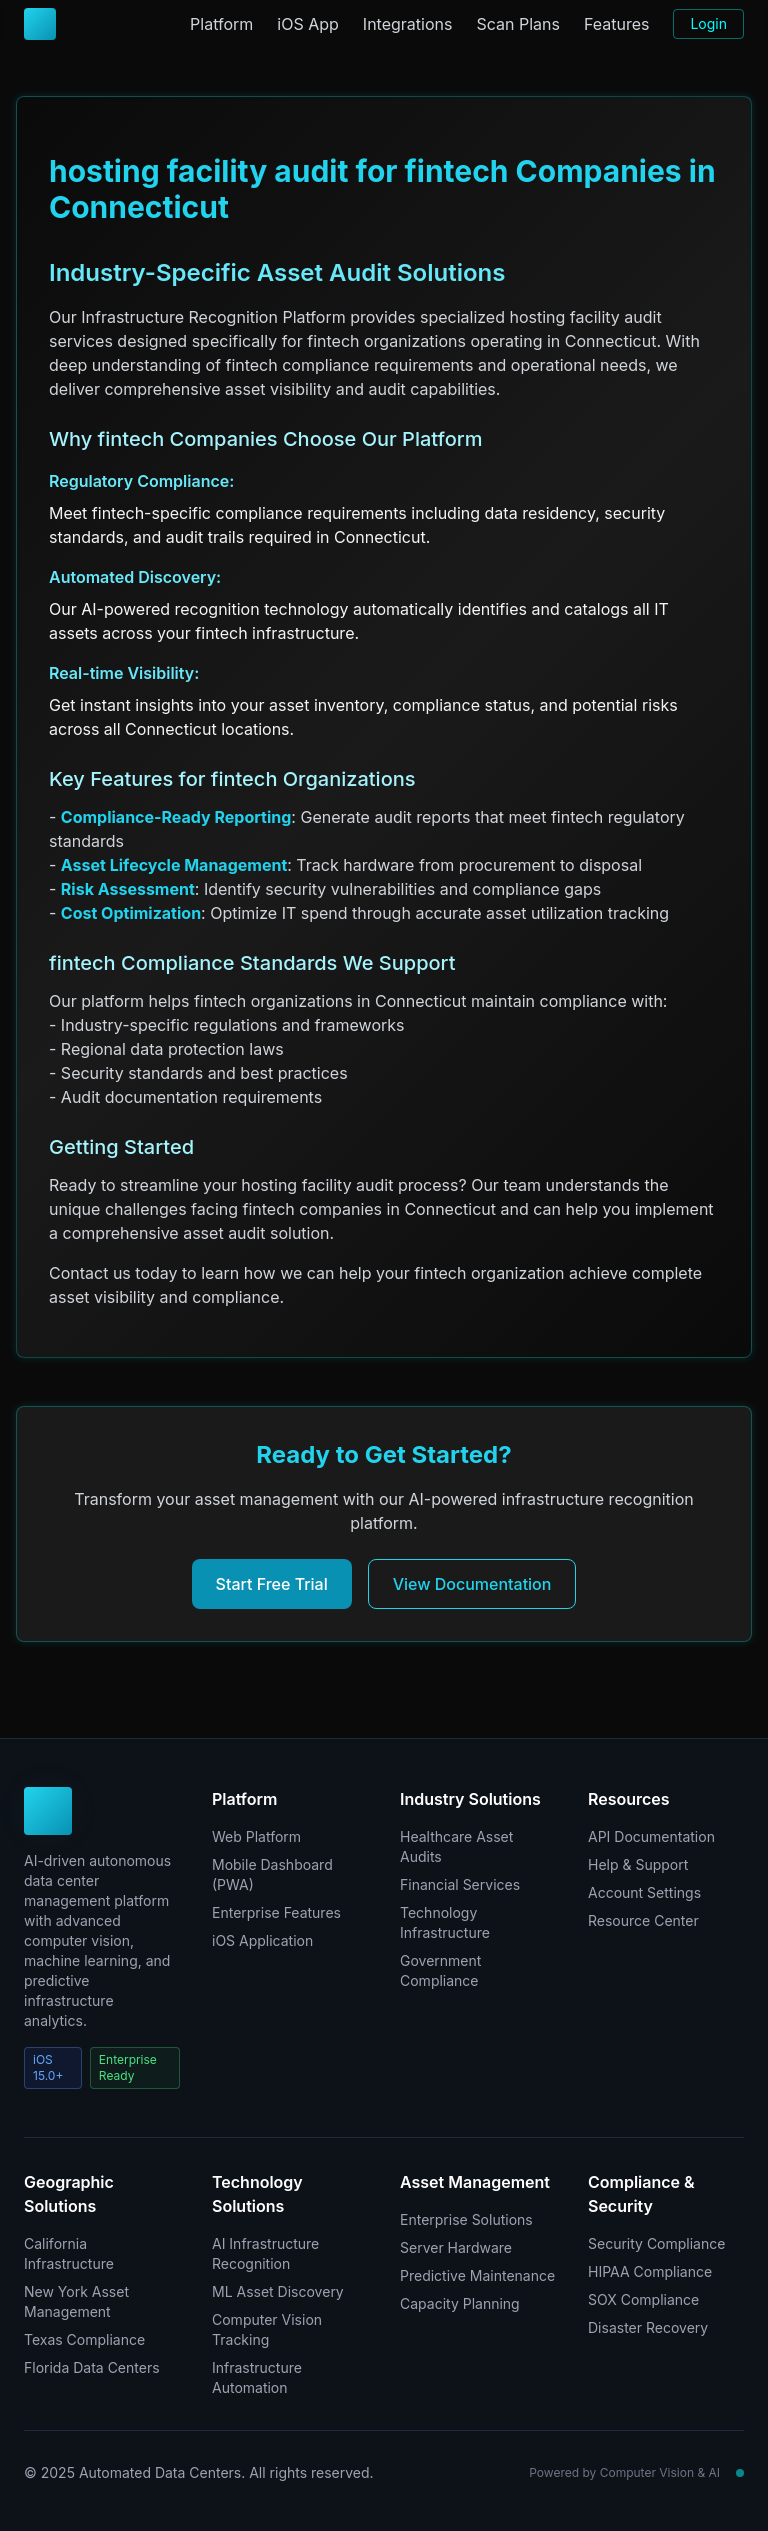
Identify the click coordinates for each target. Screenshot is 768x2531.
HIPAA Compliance (650, 2271)
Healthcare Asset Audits (456, 1846)
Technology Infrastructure (445, 1922)
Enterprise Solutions (466, 2219)
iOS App (308, 24)
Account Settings (644, 1892)
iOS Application (262, 1940)
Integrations (408, 24)
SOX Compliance (643, 2299)
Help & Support (638, 1864)
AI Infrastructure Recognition (265, 2253)
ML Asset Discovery (278, 2291)
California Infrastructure (69, 2253)
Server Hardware (456, 2247)
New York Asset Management (76, 2301)
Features (617, 24)
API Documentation (651, 1836)
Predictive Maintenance (477, 2275)
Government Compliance (440, 1970)
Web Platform (256, 1836)
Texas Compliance (84, 2339)
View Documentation (472, 1584)
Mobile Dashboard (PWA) (272, 1874)
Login (708, 23)
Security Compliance (656, 2243)
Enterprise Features (276, 1912)
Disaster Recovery (648, 2327)
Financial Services (460, 1884)
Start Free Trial (272, 1584)
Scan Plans (517, 24)
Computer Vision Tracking (267, 2329)
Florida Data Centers (92, 2367)
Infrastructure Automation (257, 2377)
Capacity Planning (460, 2303)
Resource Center (643, 1920)
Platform (221, 24)
